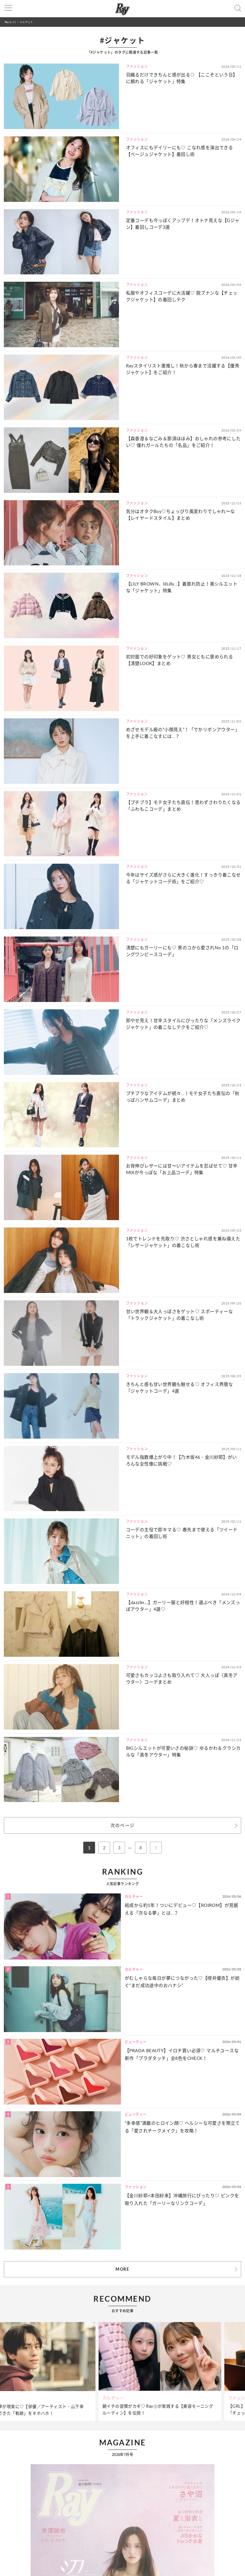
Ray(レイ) (10, 22)
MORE (122, 2269)
